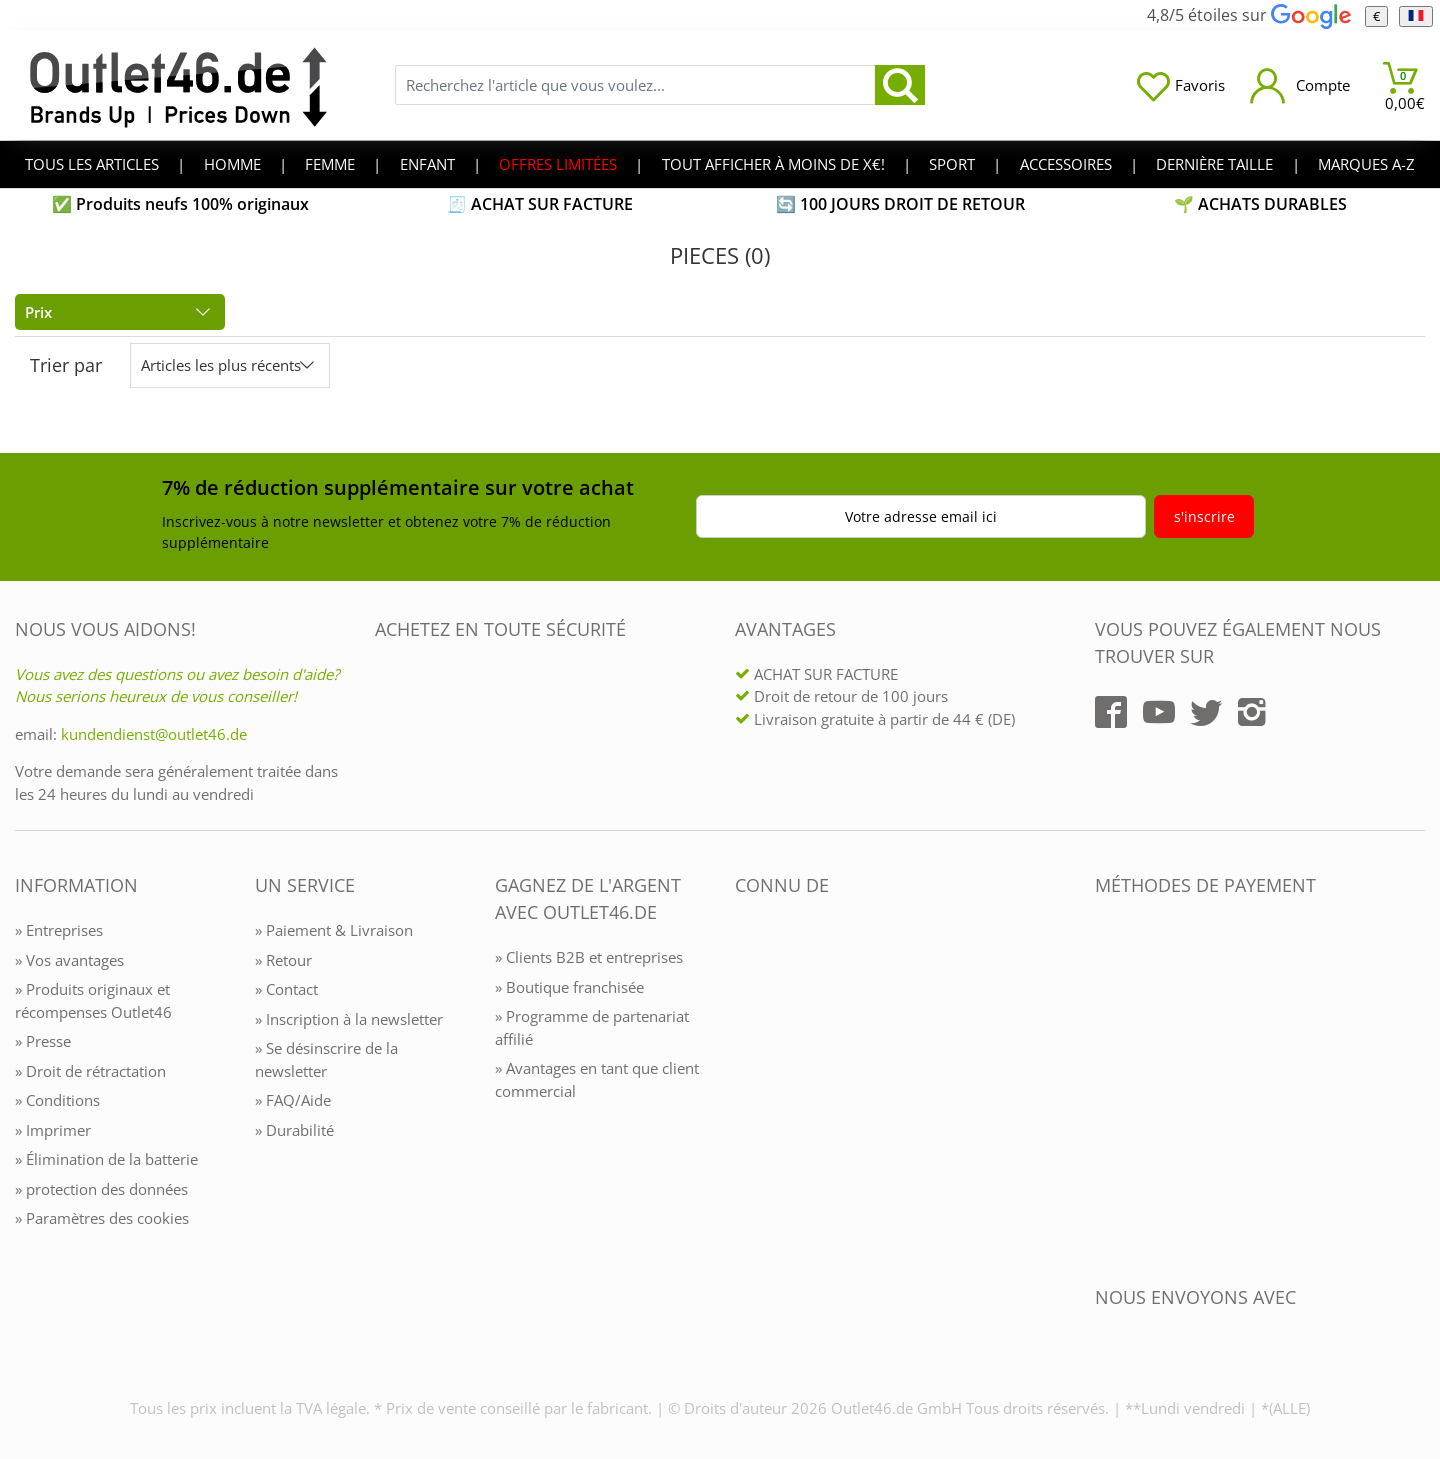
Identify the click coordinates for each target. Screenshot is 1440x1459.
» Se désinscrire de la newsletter (326, 1059)
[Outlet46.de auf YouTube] (1159, 712)
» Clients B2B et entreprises (589, 957)
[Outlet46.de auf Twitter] (1206, 712)
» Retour (283, 960)
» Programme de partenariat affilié (592, 1027)
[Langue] (1415, 16)
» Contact (286, 989)
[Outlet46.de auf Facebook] (1111, 712)
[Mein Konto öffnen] (1300, 85)
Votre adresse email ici (921, 516)
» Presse (43, 1041)
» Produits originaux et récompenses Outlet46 (93, 1000)
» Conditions (57, 1100)
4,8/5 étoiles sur (1248, 15)
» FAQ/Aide (293, 1100)
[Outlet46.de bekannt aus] (749, 1102)
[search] (900, 85)
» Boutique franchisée (569, 987)
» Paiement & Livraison (334, 930)
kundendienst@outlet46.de (154, 734)
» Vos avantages (69, 960)
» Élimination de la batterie (106, 1159)
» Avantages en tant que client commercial (597, 1079)
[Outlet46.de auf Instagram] (1252, 712)
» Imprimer (53, 1130)
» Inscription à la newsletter (349, 1019)
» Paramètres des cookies (102, 1218)
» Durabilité (294, 1130)
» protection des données (101, 1189)
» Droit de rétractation (90, 1071)
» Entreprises (59, 930)
